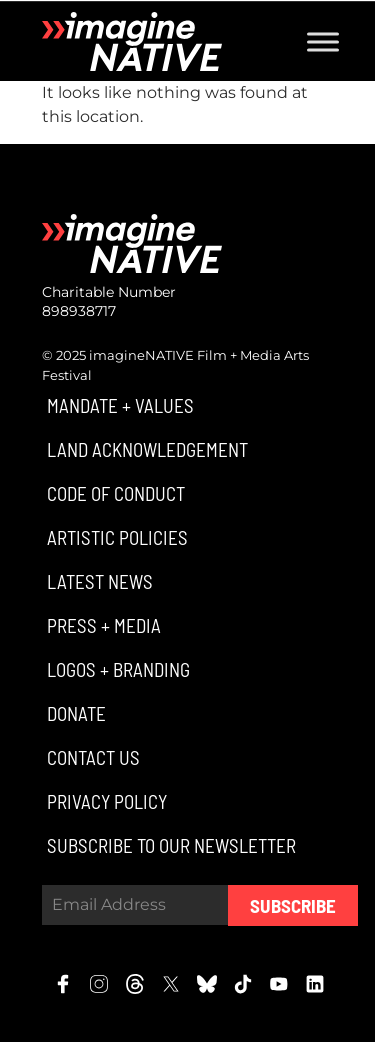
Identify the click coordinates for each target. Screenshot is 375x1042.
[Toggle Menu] (323, 41)
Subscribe (293, 905)
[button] (118, 405)
